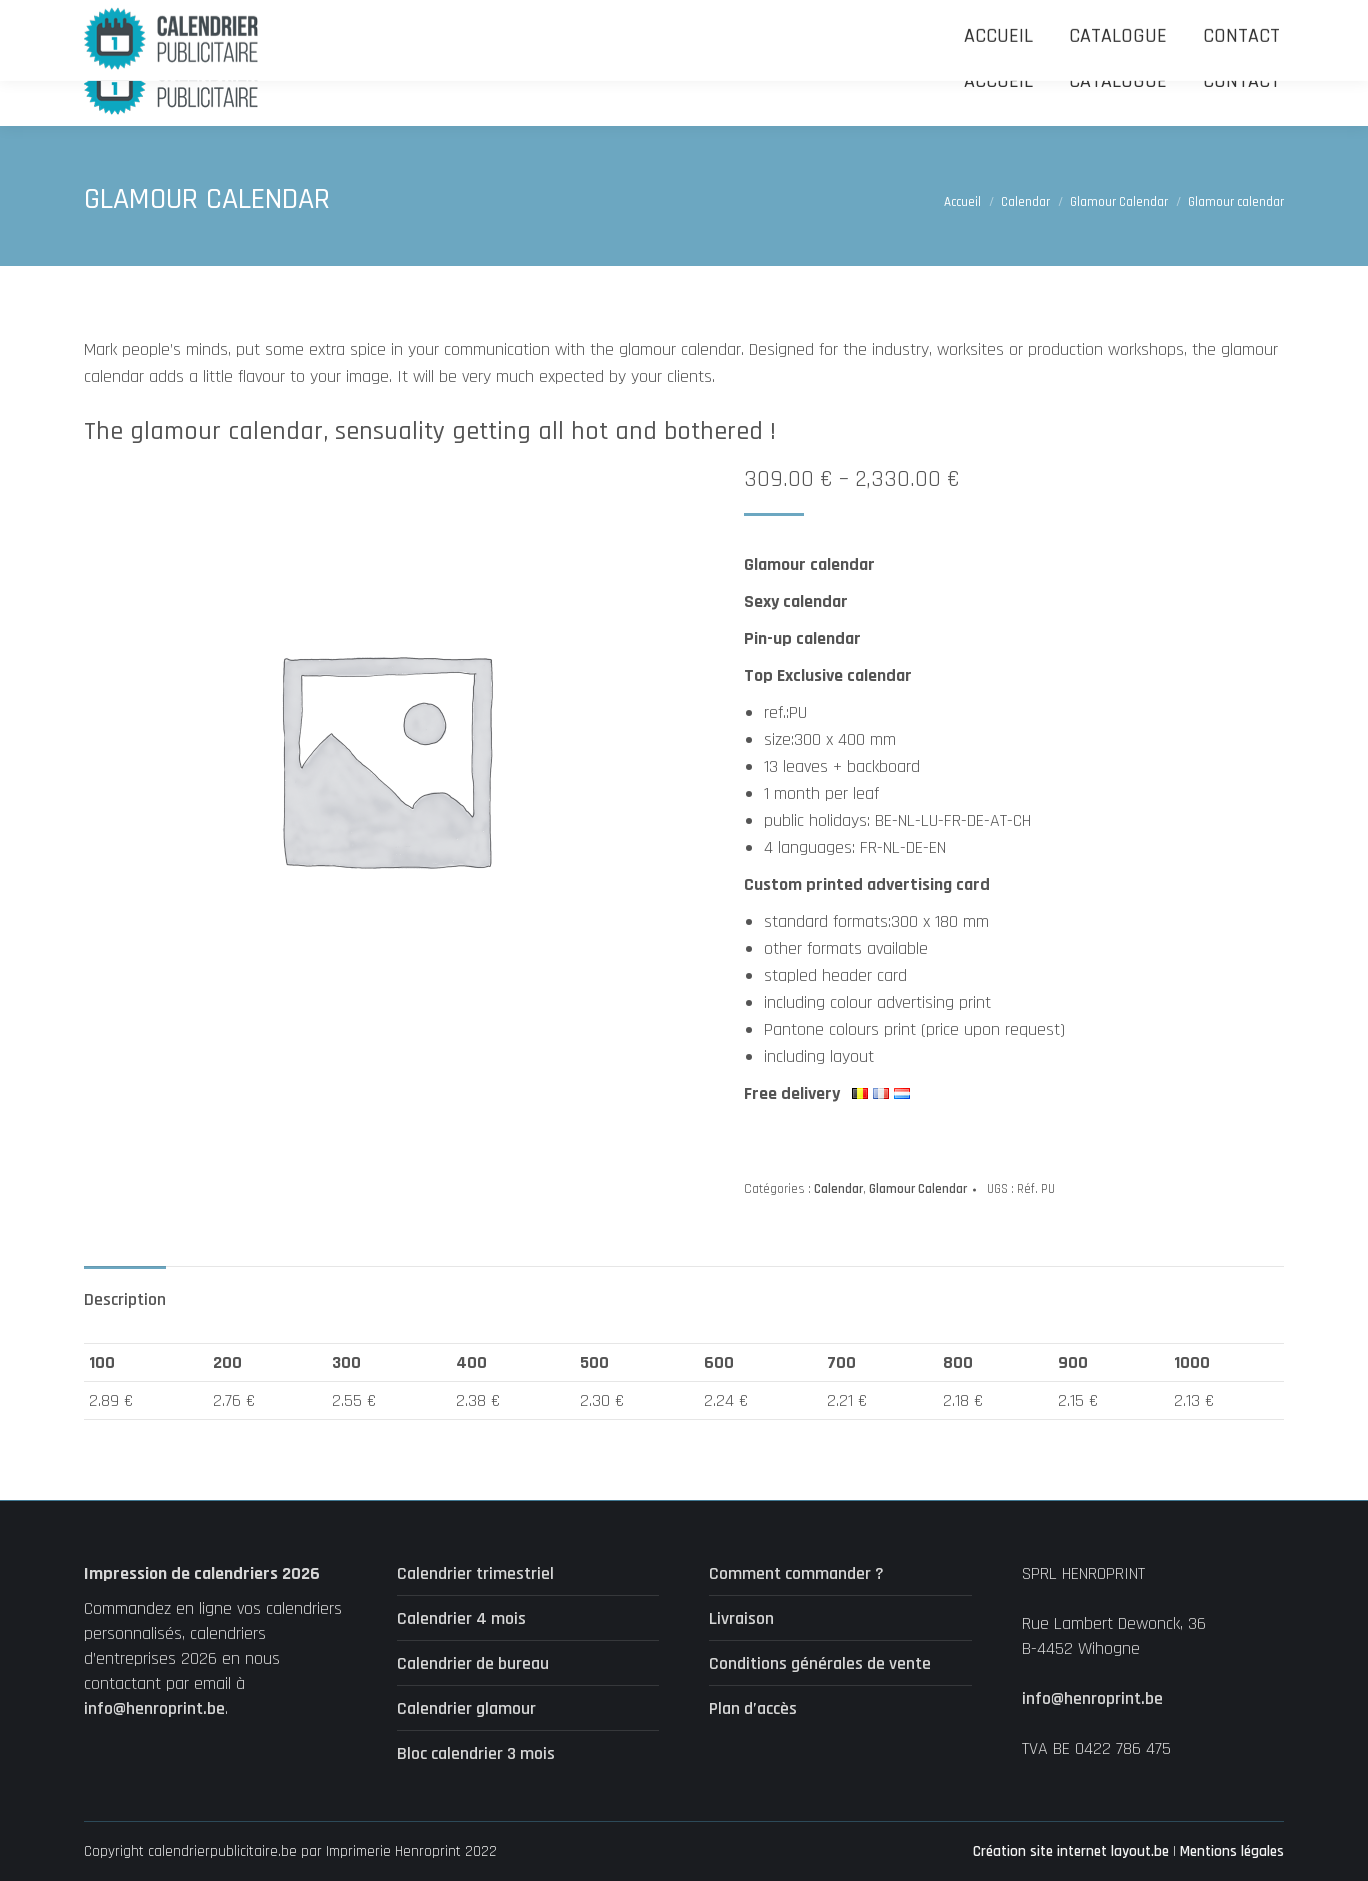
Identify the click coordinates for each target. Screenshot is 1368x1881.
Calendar (838, 1189)
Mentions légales (1232, 1851)
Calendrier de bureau (473, 1663)
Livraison (741, 1618)
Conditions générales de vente (820, 1663)
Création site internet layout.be (1071, 1851)
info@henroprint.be (154, 1708)
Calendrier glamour (466, 1708)
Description (125, 1299)
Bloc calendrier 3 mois (476, 1753)
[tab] (125, 1289)
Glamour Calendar (918, 1189)
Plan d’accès (753, 1708)
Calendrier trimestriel (475, 1573)
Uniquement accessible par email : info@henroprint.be (578, 18)
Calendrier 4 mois (461, 1618)
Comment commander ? (796, 1573)
